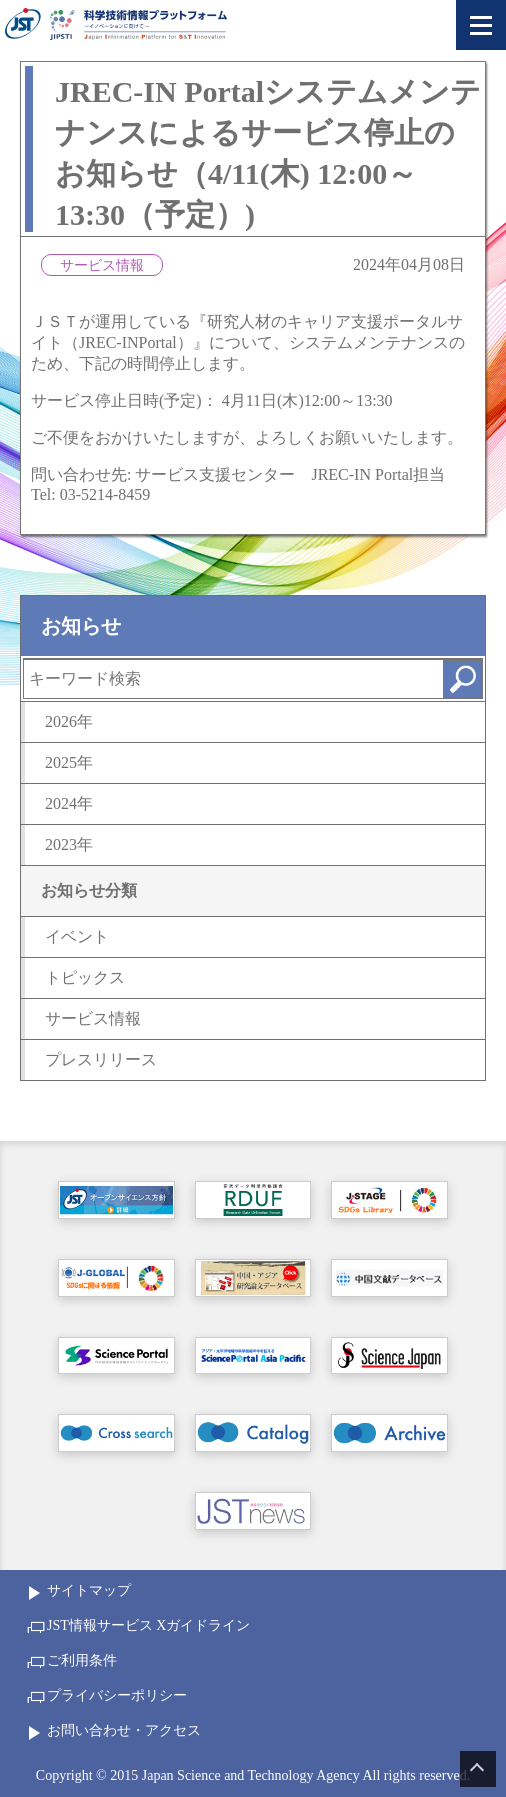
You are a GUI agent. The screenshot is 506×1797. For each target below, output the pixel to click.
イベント (77, 936)
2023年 (69, 844)
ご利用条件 (82, 1660)
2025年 (69, 762)
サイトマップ (89, 1590)
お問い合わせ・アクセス (124, 1730)
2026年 (69, 721)
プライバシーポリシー (117, 1695)
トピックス (85, 977)
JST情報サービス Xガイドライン (148, 1625)
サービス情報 (93, 1018)
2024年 (69, 803)
